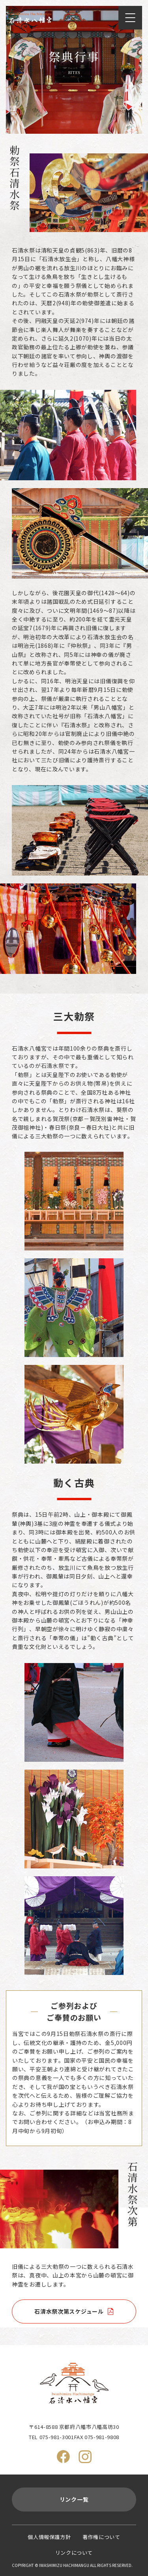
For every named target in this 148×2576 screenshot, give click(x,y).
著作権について (101, 2537)
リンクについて (74, 2552)
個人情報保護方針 (49, 2537)
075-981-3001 (56, 2437)
